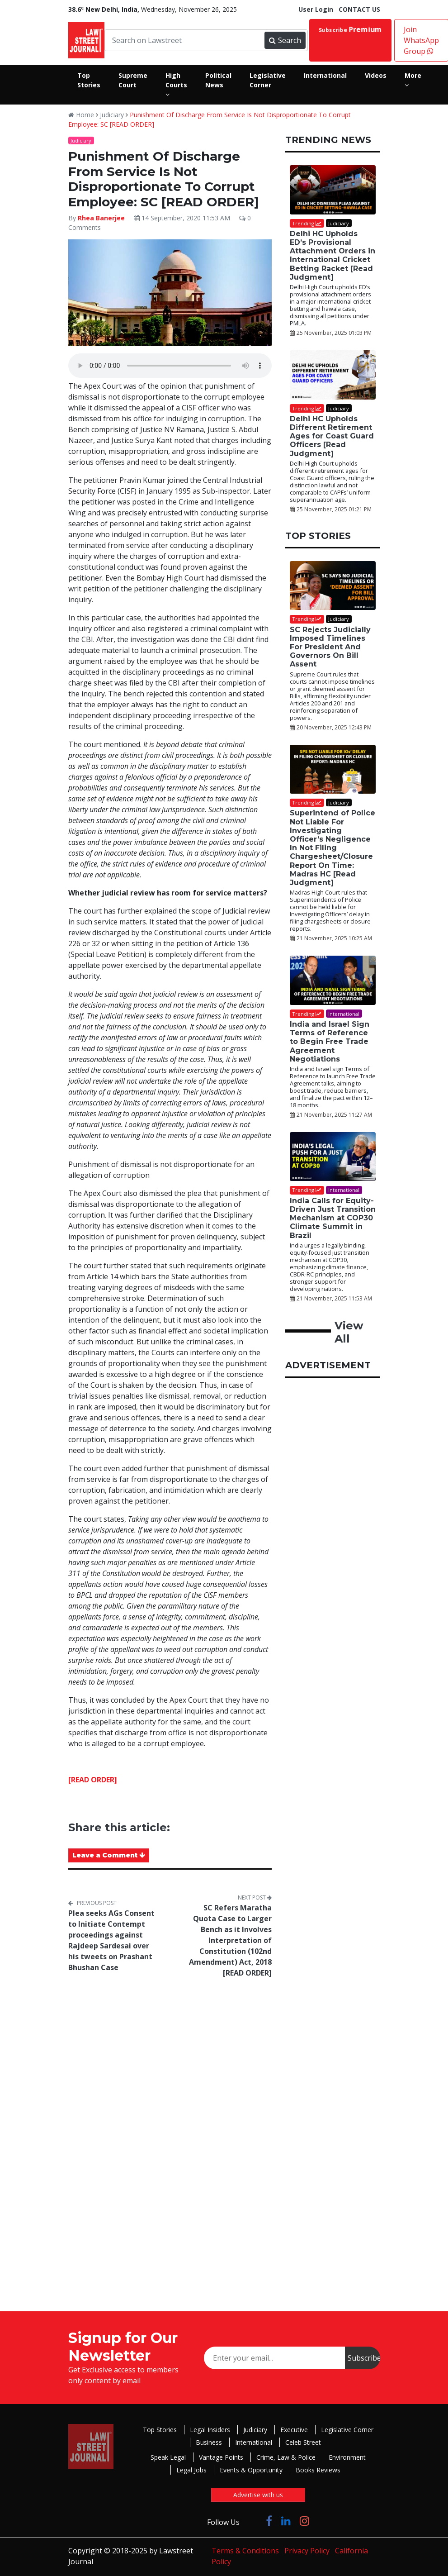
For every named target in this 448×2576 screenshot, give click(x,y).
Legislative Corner (347, 2429)
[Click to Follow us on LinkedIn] (286, 2520)
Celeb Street (303, 2442)
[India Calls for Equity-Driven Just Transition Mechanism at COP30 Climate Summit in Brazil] (333, 1156)
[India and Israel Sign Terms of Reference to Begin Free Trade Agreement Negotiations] (333, 980)
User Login (315, 9)
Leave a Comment (108, 1855)
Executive (294, 2429)
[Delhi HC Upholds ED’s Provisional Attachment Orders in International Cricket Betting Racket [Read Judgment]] (333, 189)
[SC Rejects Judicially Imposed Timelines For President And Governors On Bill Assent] (333, 585)
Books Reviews (318, 2470)
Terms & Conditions (245, 2551)
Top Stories (160, 2429)
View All (349, 1332)
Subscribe (350, 29)
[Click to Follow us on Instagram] (304, 2520)
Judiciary (112, 114)
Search (285, 40)
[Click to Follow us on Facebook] (269, 2520)
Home (81, 114)
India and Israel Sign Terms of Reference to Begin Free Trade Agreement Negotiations (329, 1041)
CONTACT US (359, 9)
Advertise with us (258, 2494)
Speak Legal (168, 2457)
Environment (347, 2457)
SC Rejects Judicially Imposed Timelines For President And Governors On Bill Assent (330, 647)
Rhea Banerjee (102, 218)
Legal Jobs (191, 2470)
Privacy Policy (307, 2551)
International (253, 2442)
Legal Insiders (210, 2429)
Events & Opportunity (251, 2470)
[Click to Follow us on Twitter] (253, 2520)
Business (209, 2442)
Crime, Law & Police (286, 2457)
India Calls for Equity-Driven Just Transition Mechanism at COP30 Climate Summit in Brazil (333, 1218)
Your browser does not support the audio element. (170, 365)
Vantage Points (221, 2457)
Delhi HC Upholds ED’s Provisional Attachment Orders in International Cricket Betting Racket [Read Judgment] (332, 255)
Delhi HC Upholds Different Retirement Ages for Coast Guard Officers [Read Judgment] (332, 436)
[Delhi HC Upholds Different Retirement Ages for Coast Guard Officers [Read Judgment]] (333, 375)
